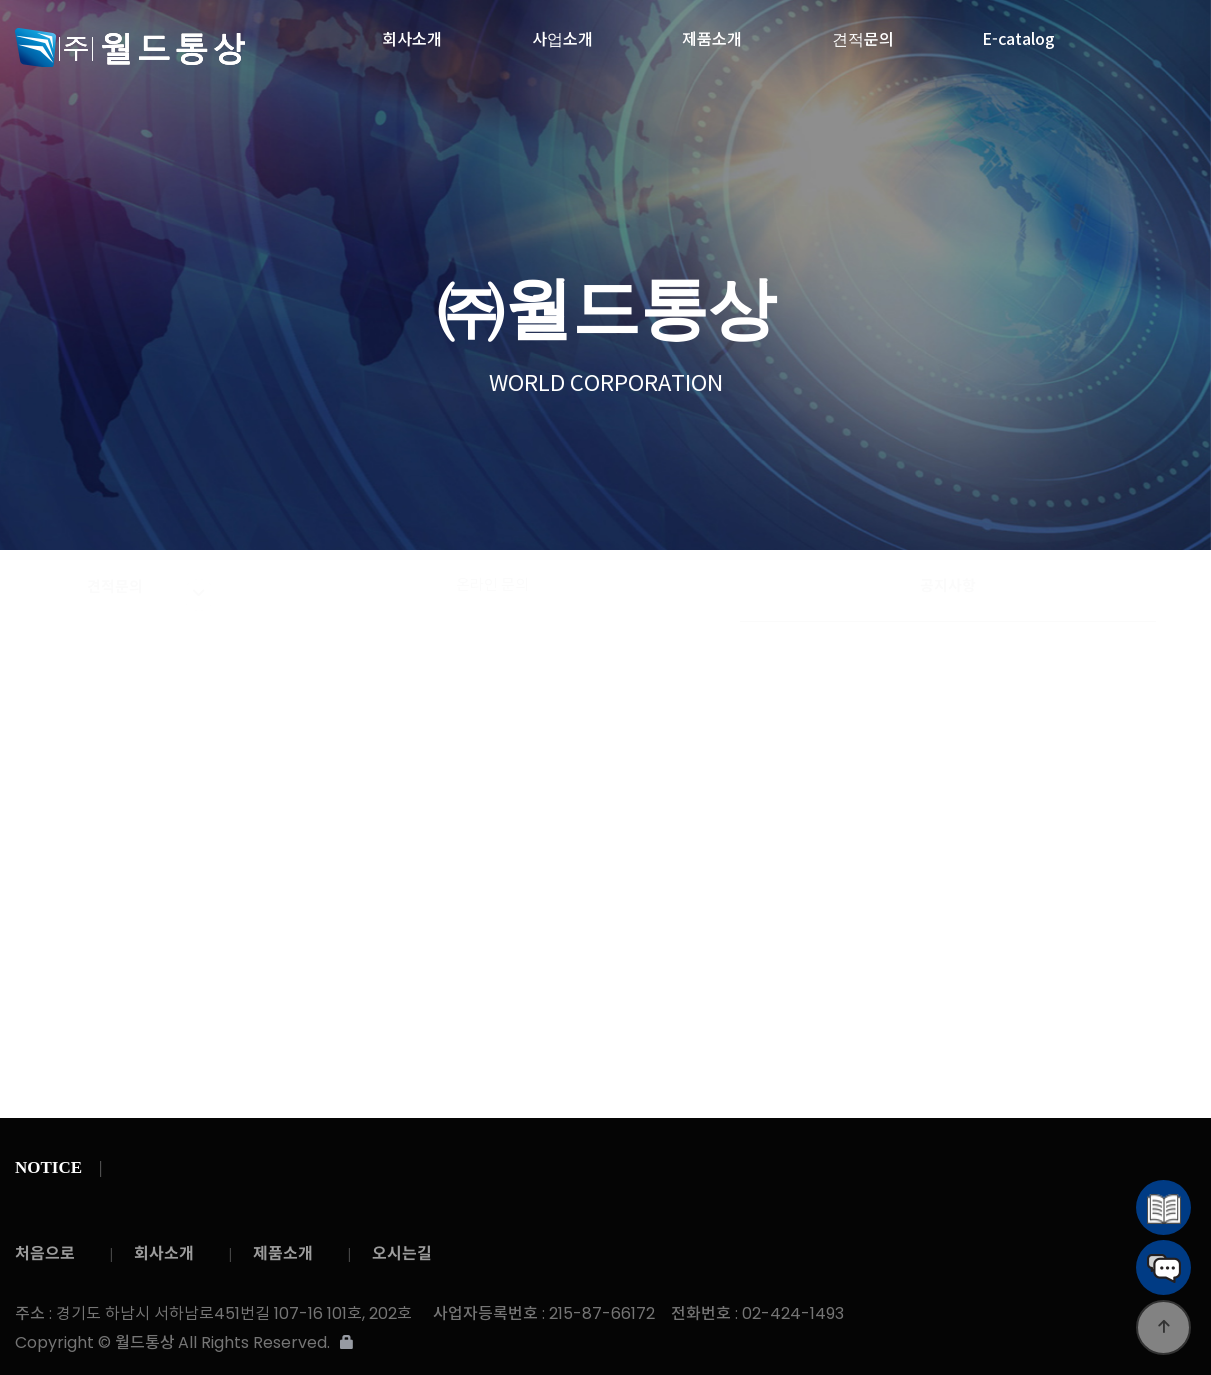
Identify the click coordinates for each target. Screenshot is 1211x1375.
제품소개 (712, 33)
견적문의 (863, 33)
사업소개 (562, 33)
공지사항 (948, 585)
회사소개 (412, 33)
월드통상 (151, 47)
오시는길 (402, 1253)
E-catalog (1018, 33)
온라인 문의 (492, 585)
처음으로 (45, 1253)
